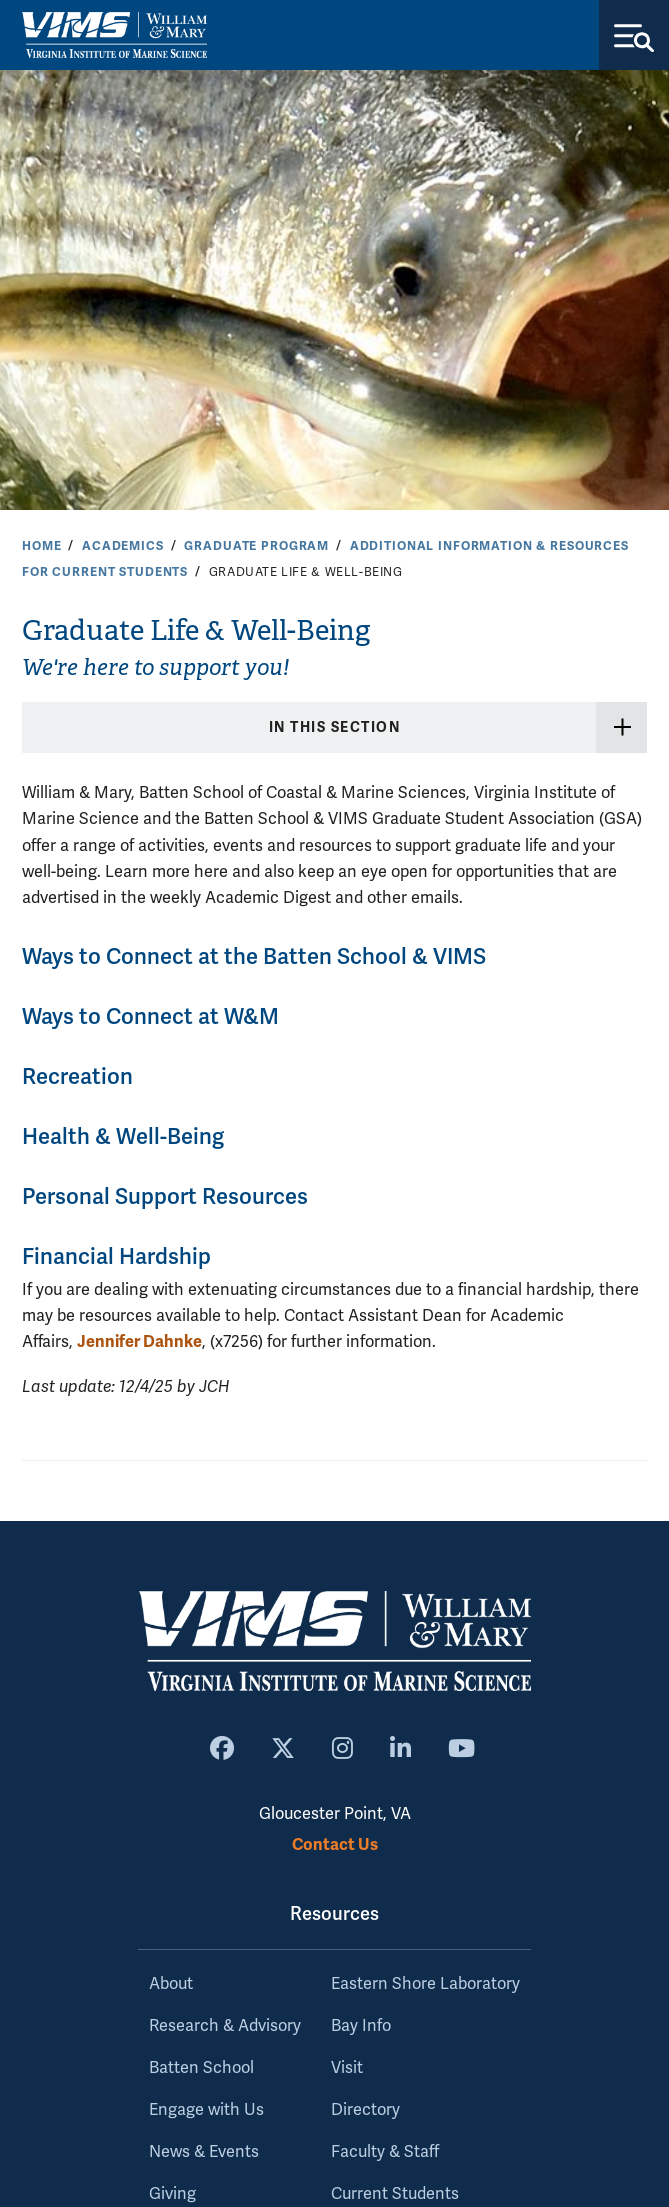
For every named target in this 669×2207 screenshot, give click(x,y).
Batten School (201, 2068)
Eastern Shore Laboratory (425, 1984)
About (171, 1984)
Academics (123, 546)
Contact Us (335, 1844)
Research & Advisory (225, 2026)
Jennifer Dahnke (139, 1341)
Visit (347, 2068)
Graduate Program (256, 546)
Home (41, 546)
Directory (365, 2110)
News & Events (204, 2152)
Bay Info (361, 2026)
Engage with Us (206, 2110)
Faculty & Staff (385, 2152)
